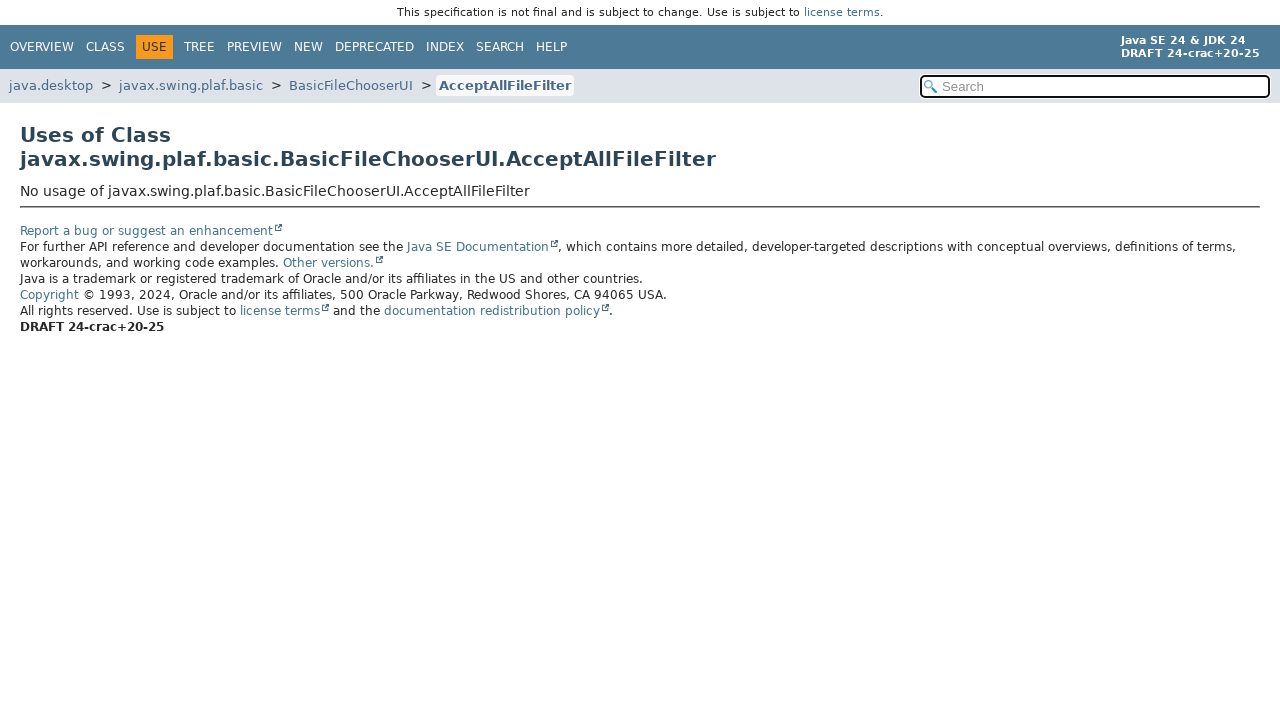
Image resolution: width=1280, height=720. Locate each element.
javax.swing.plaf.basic (191, 85)
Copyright (49, 295)
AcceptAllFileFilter (505, 85)
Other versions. (328, 263)
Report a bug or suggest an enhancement (146, 231)
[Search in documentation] (1095, 86)
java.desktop (51, 85)
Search (500, 47)
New (308, 47)
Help (551, 47)
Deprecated (374, 47)
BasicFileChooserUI (351, 85)
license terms (842, 12)
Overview (42, 47)
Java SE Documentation (478, 247)
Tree (199, 47)
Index (445, 47)
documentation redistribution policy (492, 311)
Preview (254, 47)
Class (105, 47)
